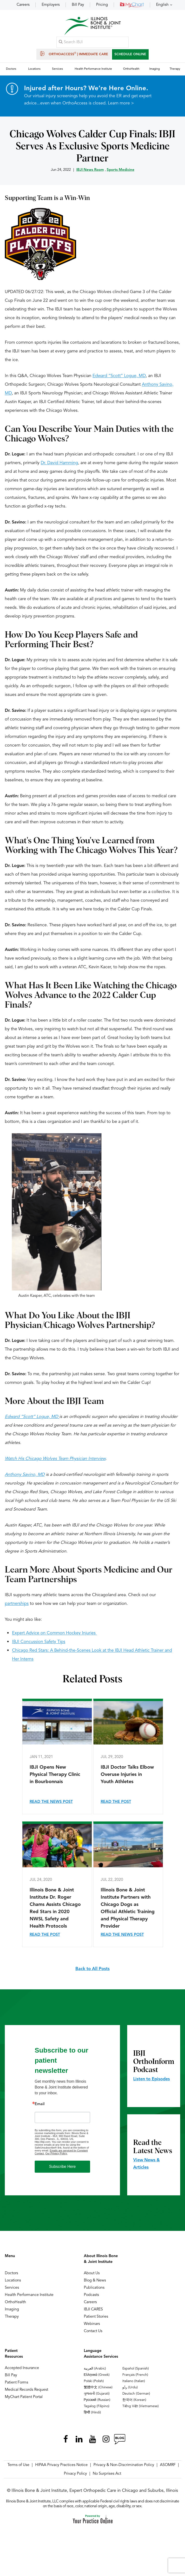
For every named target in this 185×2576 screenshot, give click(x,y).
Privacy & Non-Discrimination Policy (123, 2466)
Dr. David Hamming (59, 464)
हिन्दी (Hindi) (92, 2414)
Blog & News (95, 2282)
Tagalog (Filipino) (96, 2407)
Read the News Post (51, 1803)
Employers (51, 5)
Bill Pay (78, 5)
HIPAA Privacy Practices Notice (61, 2466)
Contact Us (93, 2333)
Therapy (12, 2318)
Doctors (11, 2275)
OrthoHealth (15, 2304)
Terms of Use (18, 2466)
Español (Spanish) (135, 2370)
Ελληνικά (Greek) (97, 2376)
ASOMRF (168, 2466)
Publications (94, 2289)
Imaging (12, 2311)
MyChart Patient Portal (24, 2398)
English (162, 5)
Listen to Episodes (151, 2080)
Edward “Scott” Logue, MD (119, 377)
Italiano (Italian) (133, 2382)
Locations (13, 2282)
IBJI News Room (90, 171)
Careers (23, 5)
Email (40, 2106)
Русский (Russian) (97, 2401)
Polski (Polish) (94, 2382)
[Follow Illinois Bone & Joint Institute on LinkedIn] (79, 2441)
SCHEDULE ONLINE (130, 54)
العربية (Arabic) (95, 2370)
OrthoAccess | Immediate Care (73, 54)
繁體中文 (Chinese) (98, 2389)
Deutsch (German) (136, 2395)
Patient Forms (16, 2384)
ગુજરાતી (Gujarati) (97, 2395)
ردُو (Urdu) (130, 2389)
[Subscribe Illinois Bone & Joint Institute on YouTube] (92, 2441)
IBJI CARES (93, 2311)
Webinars (92, 2325)
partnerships (17, 1605)
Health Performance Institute (29, 2296)
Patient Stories (96, 2318)
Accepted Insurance (22, 2369)
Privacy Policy (75, 2475)
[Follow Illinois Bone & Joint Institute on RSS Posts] (119, 2441)
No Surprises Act (107, 2475)
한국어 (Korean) (134, 2401)
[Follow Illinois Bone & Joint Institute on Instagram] (106, 2441)
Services (12, 2289)
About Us (92, 2275)
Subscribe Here (62, 2168)
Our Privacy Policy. (56, 2154)
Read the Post (116, 1803)
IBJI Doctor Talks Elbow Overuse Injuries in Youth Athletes (127, 1776)
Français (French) (135, 2376)
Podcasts (91, 2296)
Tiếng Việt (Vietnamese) (140, 2407)
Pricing (102, 5)
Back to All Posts (92, 1970)
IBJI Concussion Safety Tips (38, 1643)
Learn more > (121, 105)
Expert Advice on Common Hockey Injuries (54, 1634)
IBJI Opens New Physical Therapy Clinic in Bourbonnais (55, 1776)
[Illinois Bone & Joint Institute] (92, 27)
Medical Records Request (26, 2391)
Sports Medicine (120, 171)
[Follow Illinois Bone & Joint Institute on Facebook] (65, 2441)
